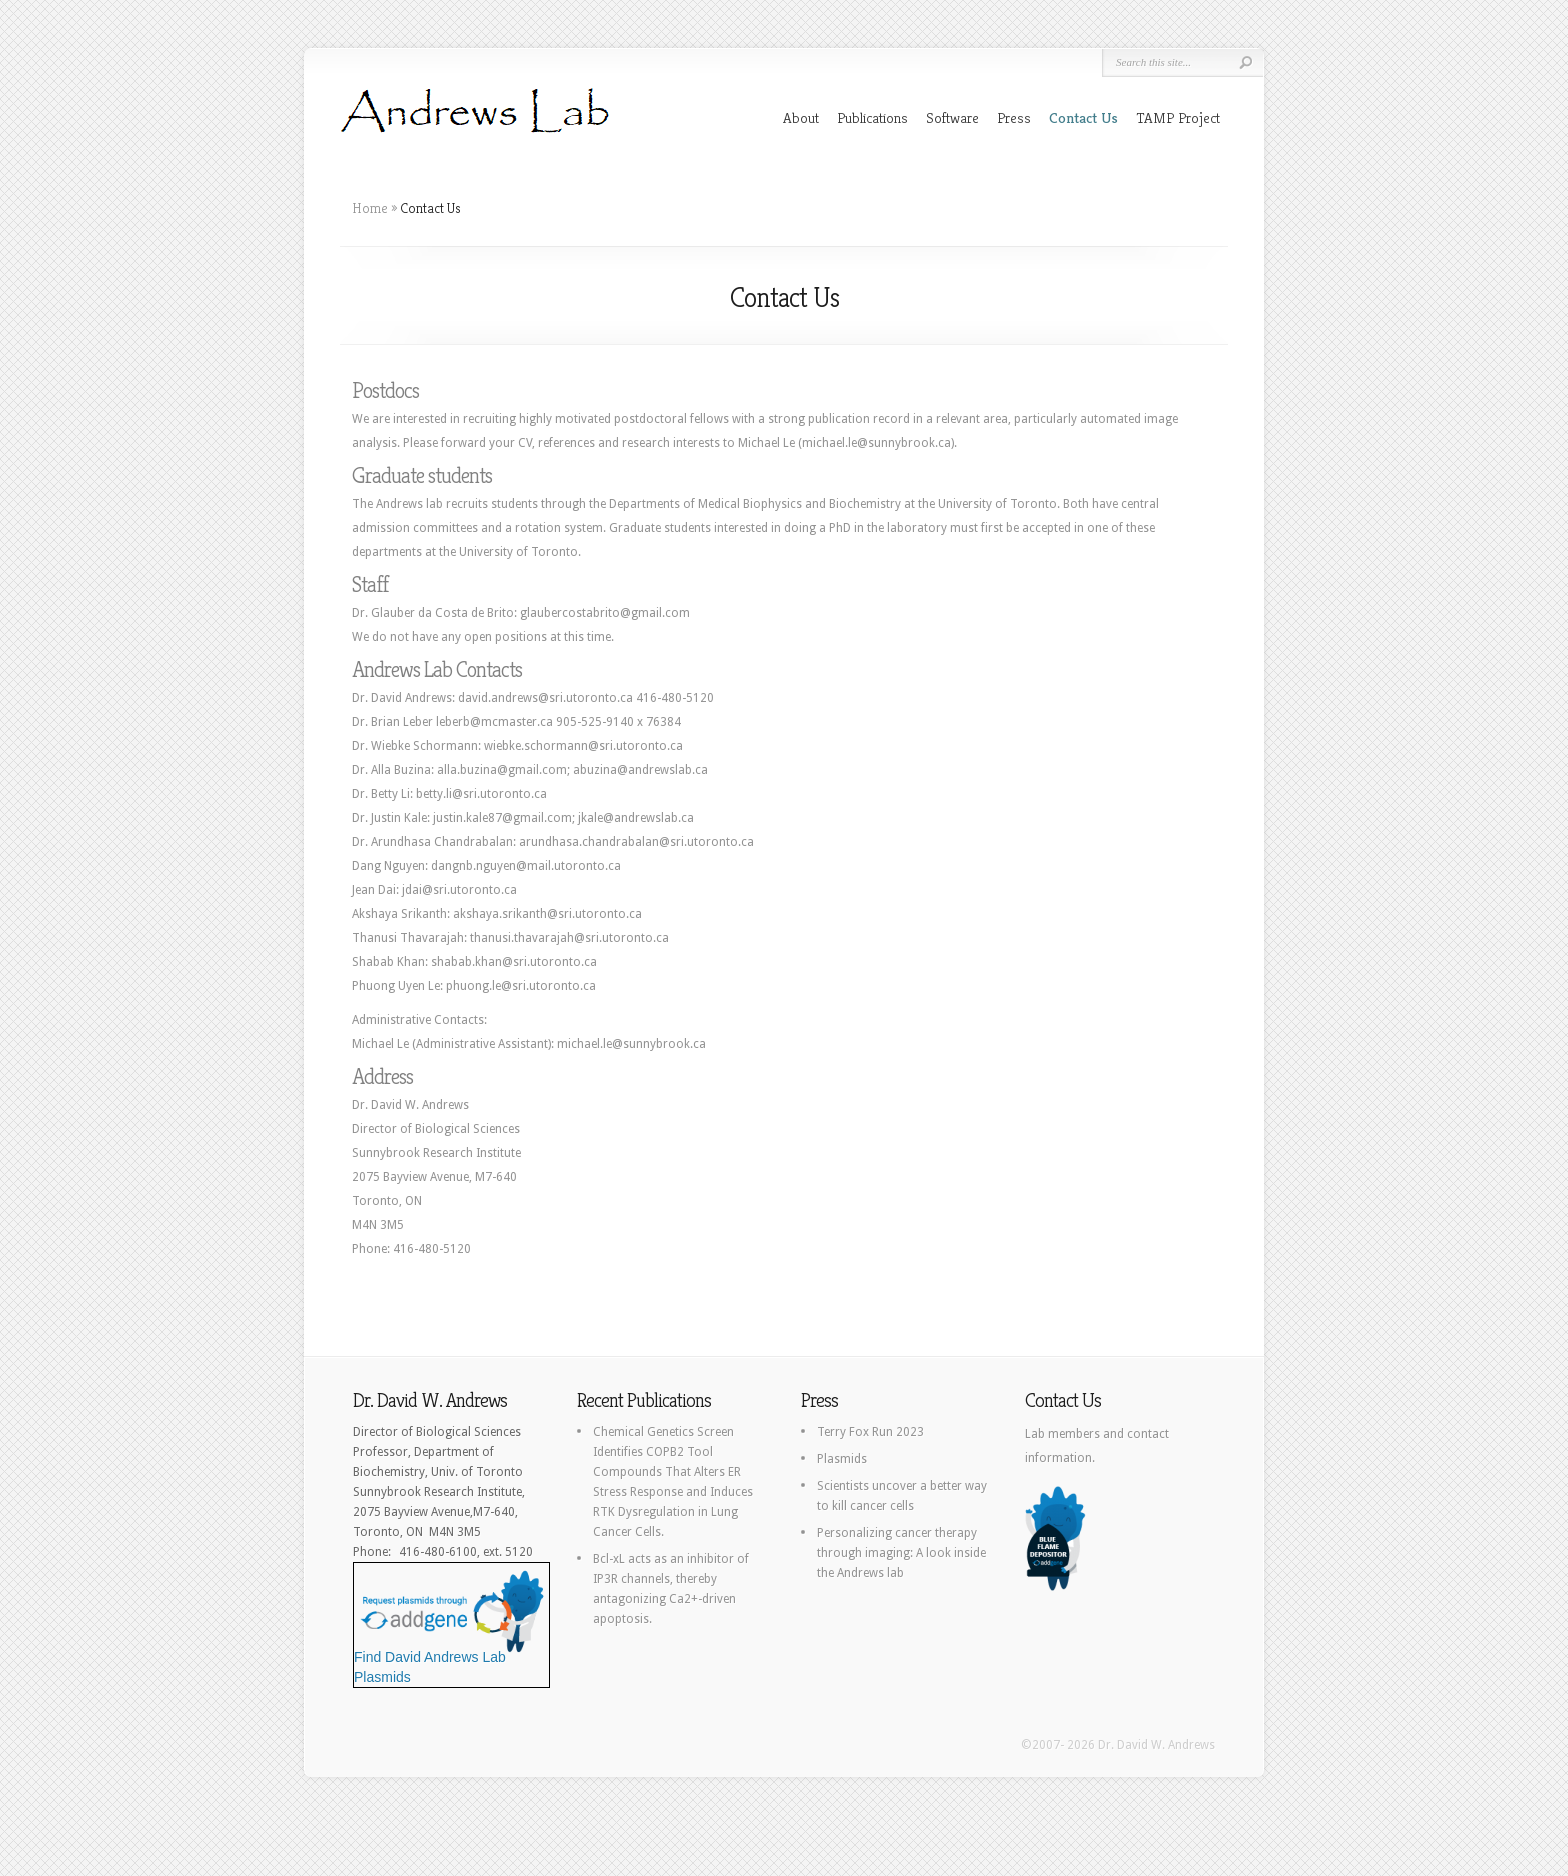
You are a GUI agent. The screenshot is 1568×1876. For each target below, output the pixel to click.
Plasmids (842, 1459)
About (801, 117)
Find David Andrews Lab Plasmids (450, 1659)
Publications (872, 117)
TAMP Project (1178, 117)
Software (952, 117)
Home (370, 208)
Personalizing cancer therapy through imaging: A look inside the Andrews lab (901, 1553)
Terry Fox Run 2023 (870, 1432)
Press (1014, 117)
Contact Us (1083, 117)
